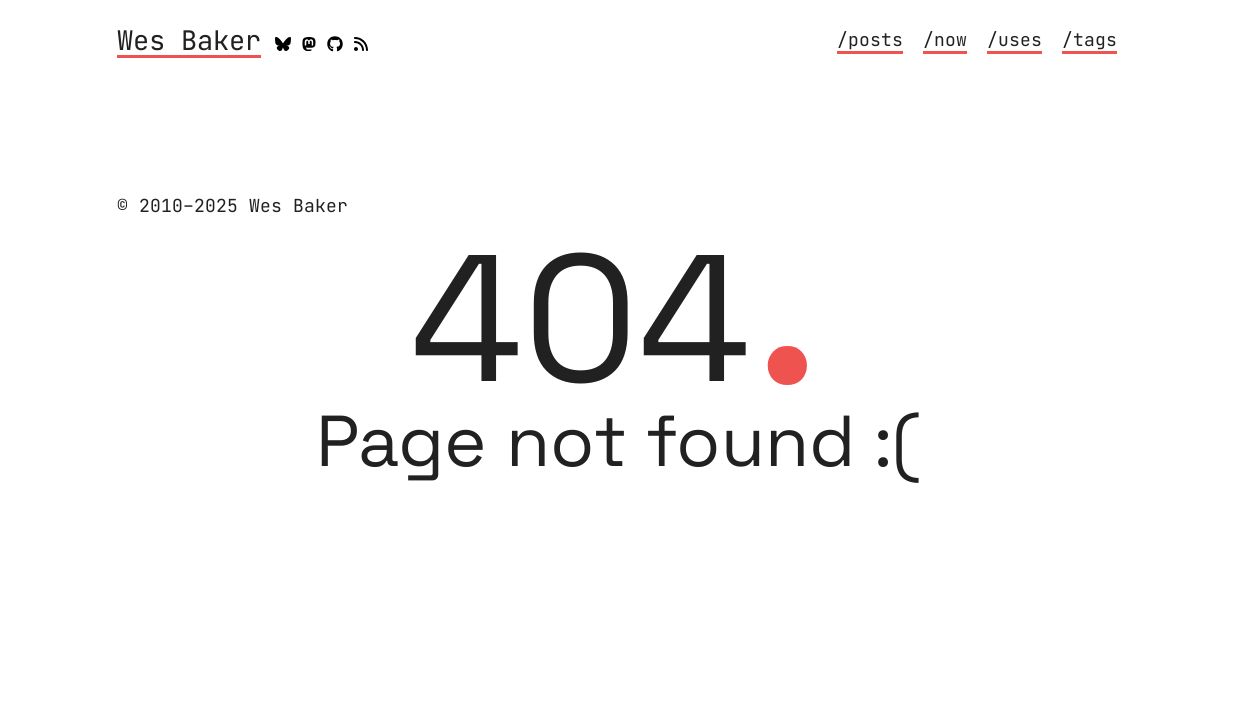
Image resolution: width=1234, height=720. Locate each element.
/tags (1089, 39)
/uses (1014, 39)
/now (945, 39)
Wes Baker (189, 42)
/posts (870, 39)
